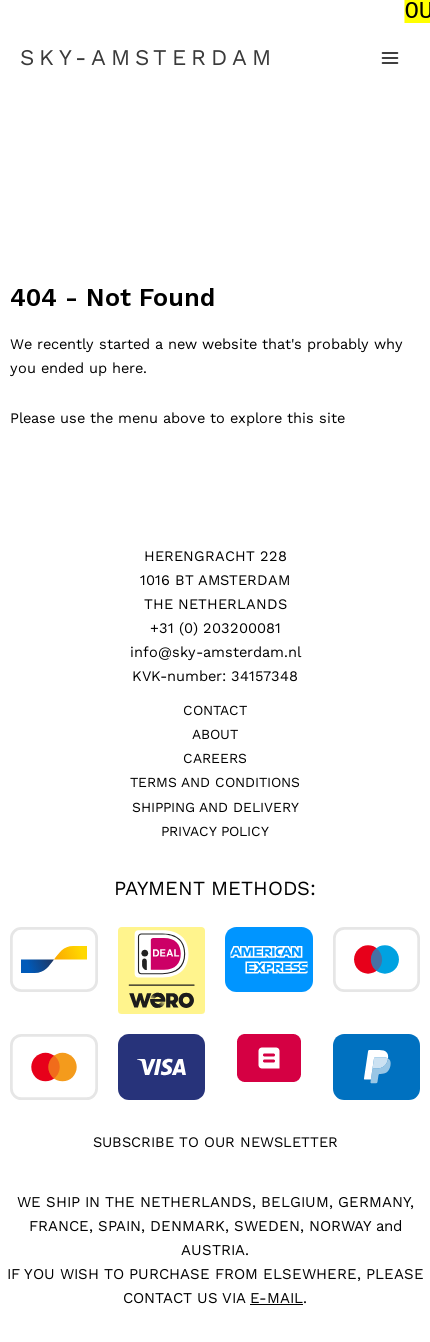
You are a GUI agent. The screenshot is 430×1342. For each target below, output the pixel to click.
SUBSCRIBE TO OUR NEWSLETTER (215, 1140)
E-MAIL (276, 1295)
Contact (215, 708)
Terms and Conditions (215, 780)
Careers (215, 756)
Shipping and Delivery (215, 804)
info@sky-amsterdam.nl (215, 650)
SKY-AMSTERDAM (148, 55)
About (215, 732)
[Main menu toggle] (390, 56)
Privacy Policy (215, 828)
